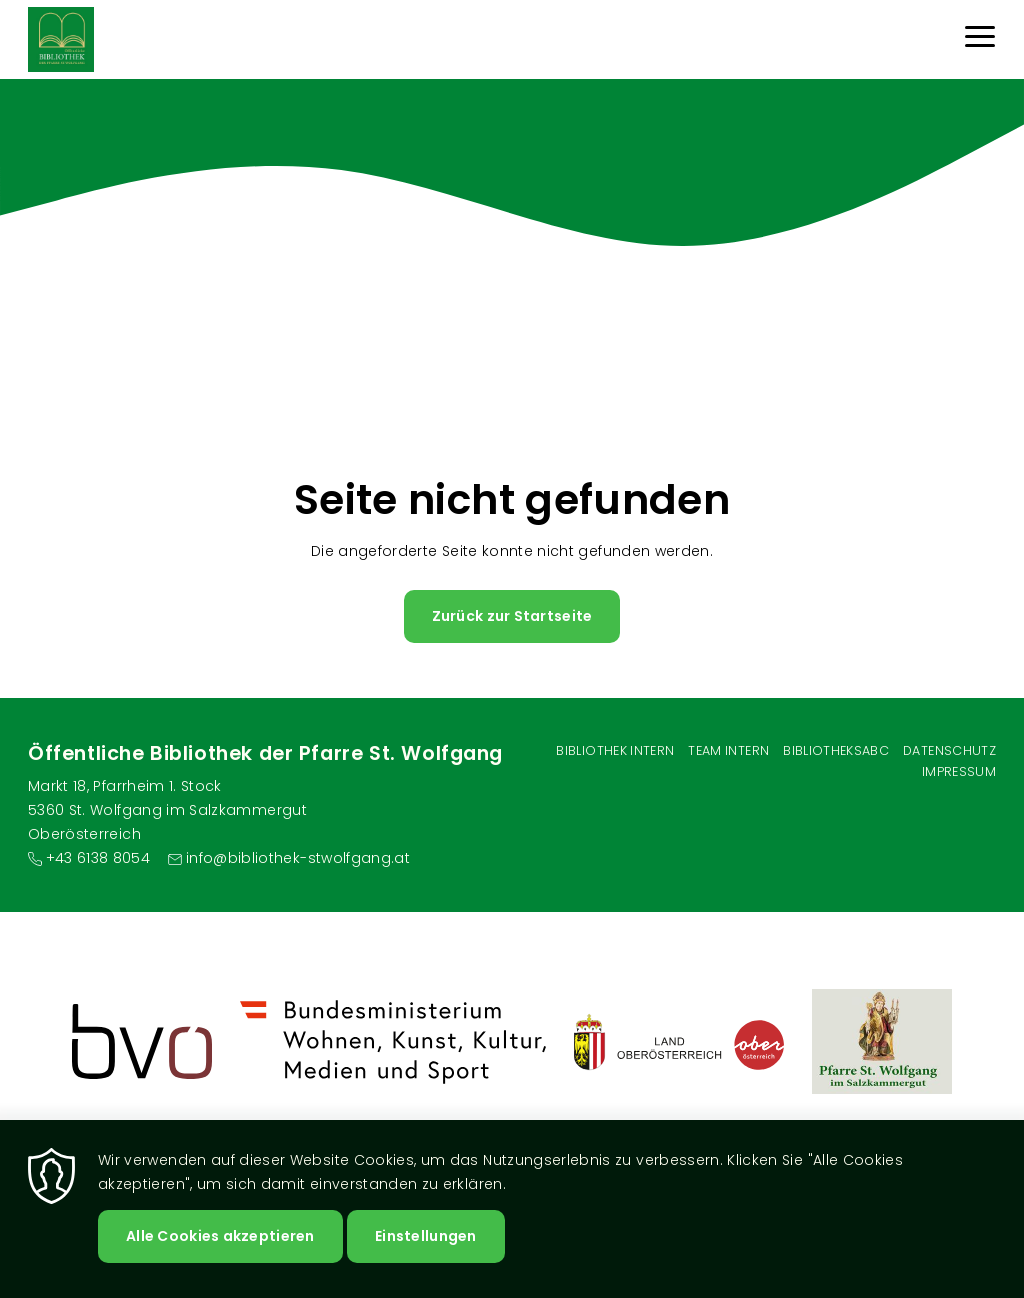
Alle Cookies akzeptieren (220, 1236)
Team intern (728, 750)
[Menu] (980, 39)
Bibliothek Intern (615, 750)
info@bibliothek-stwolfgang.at (298, 858)
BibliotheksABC (836, 750)
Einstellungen (426, 1236)
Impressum (959, 771)
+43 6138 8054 (98, 858)
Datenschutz (949, 750)
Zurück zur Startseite (512, 616)
